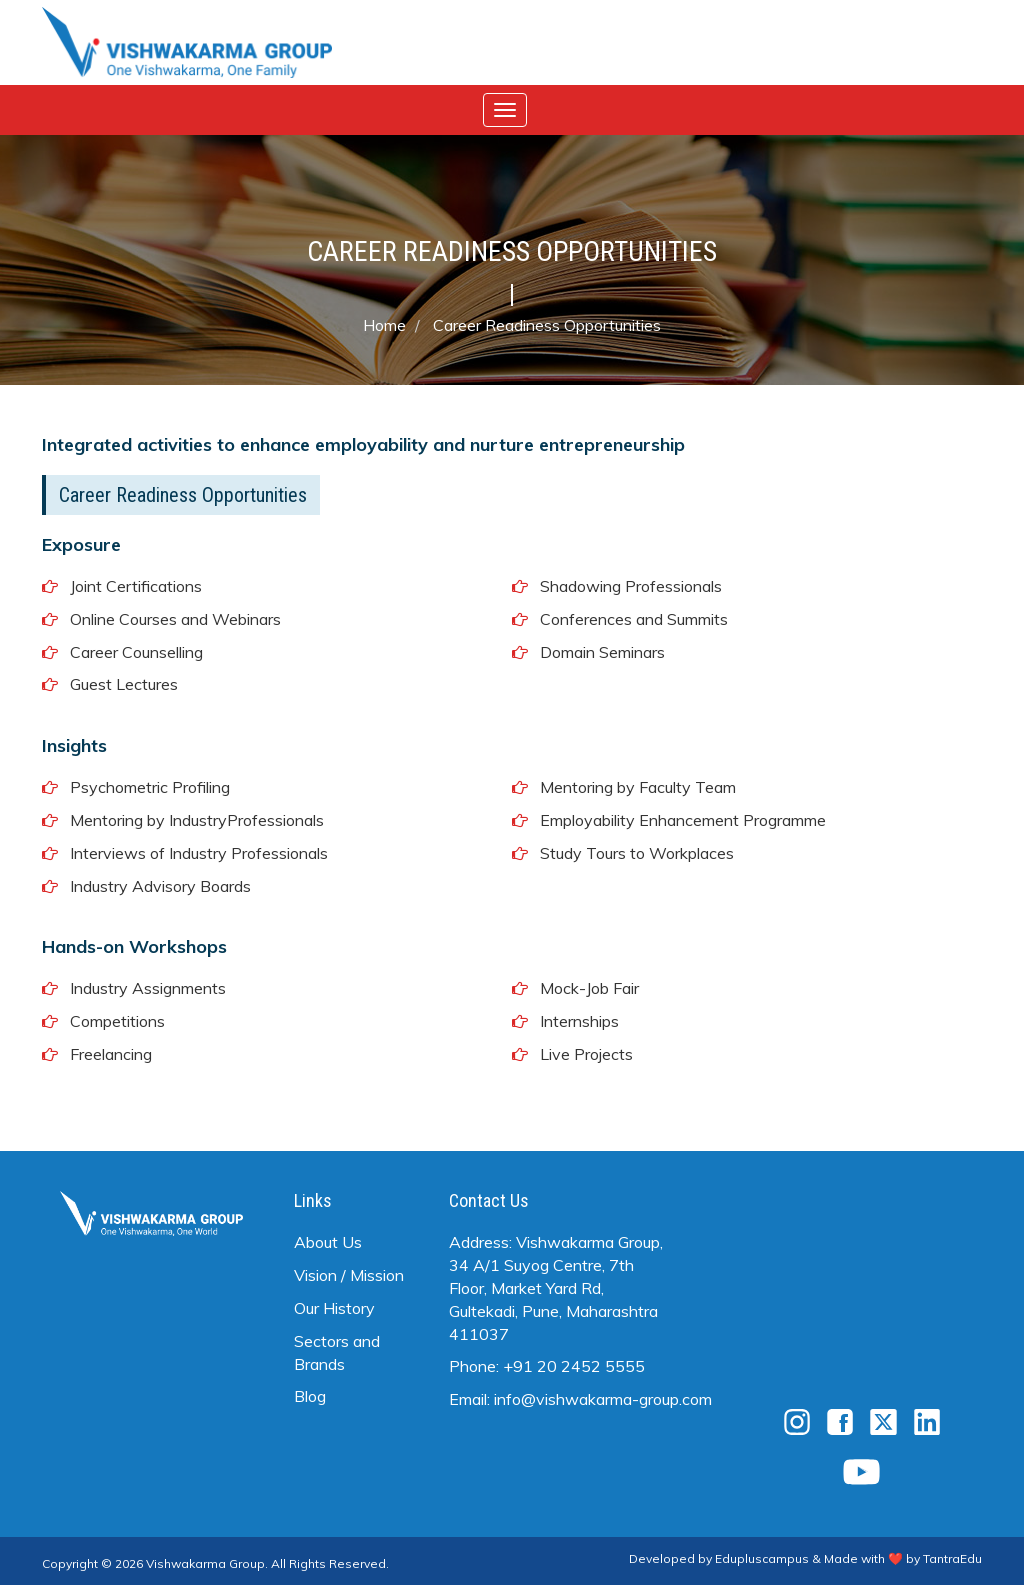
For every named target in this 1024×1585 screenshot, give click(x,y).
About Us (328, 1242)
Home (384, 325)
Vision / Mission (349, 1275)
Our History (334, 1308)
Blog (310, 1396)
